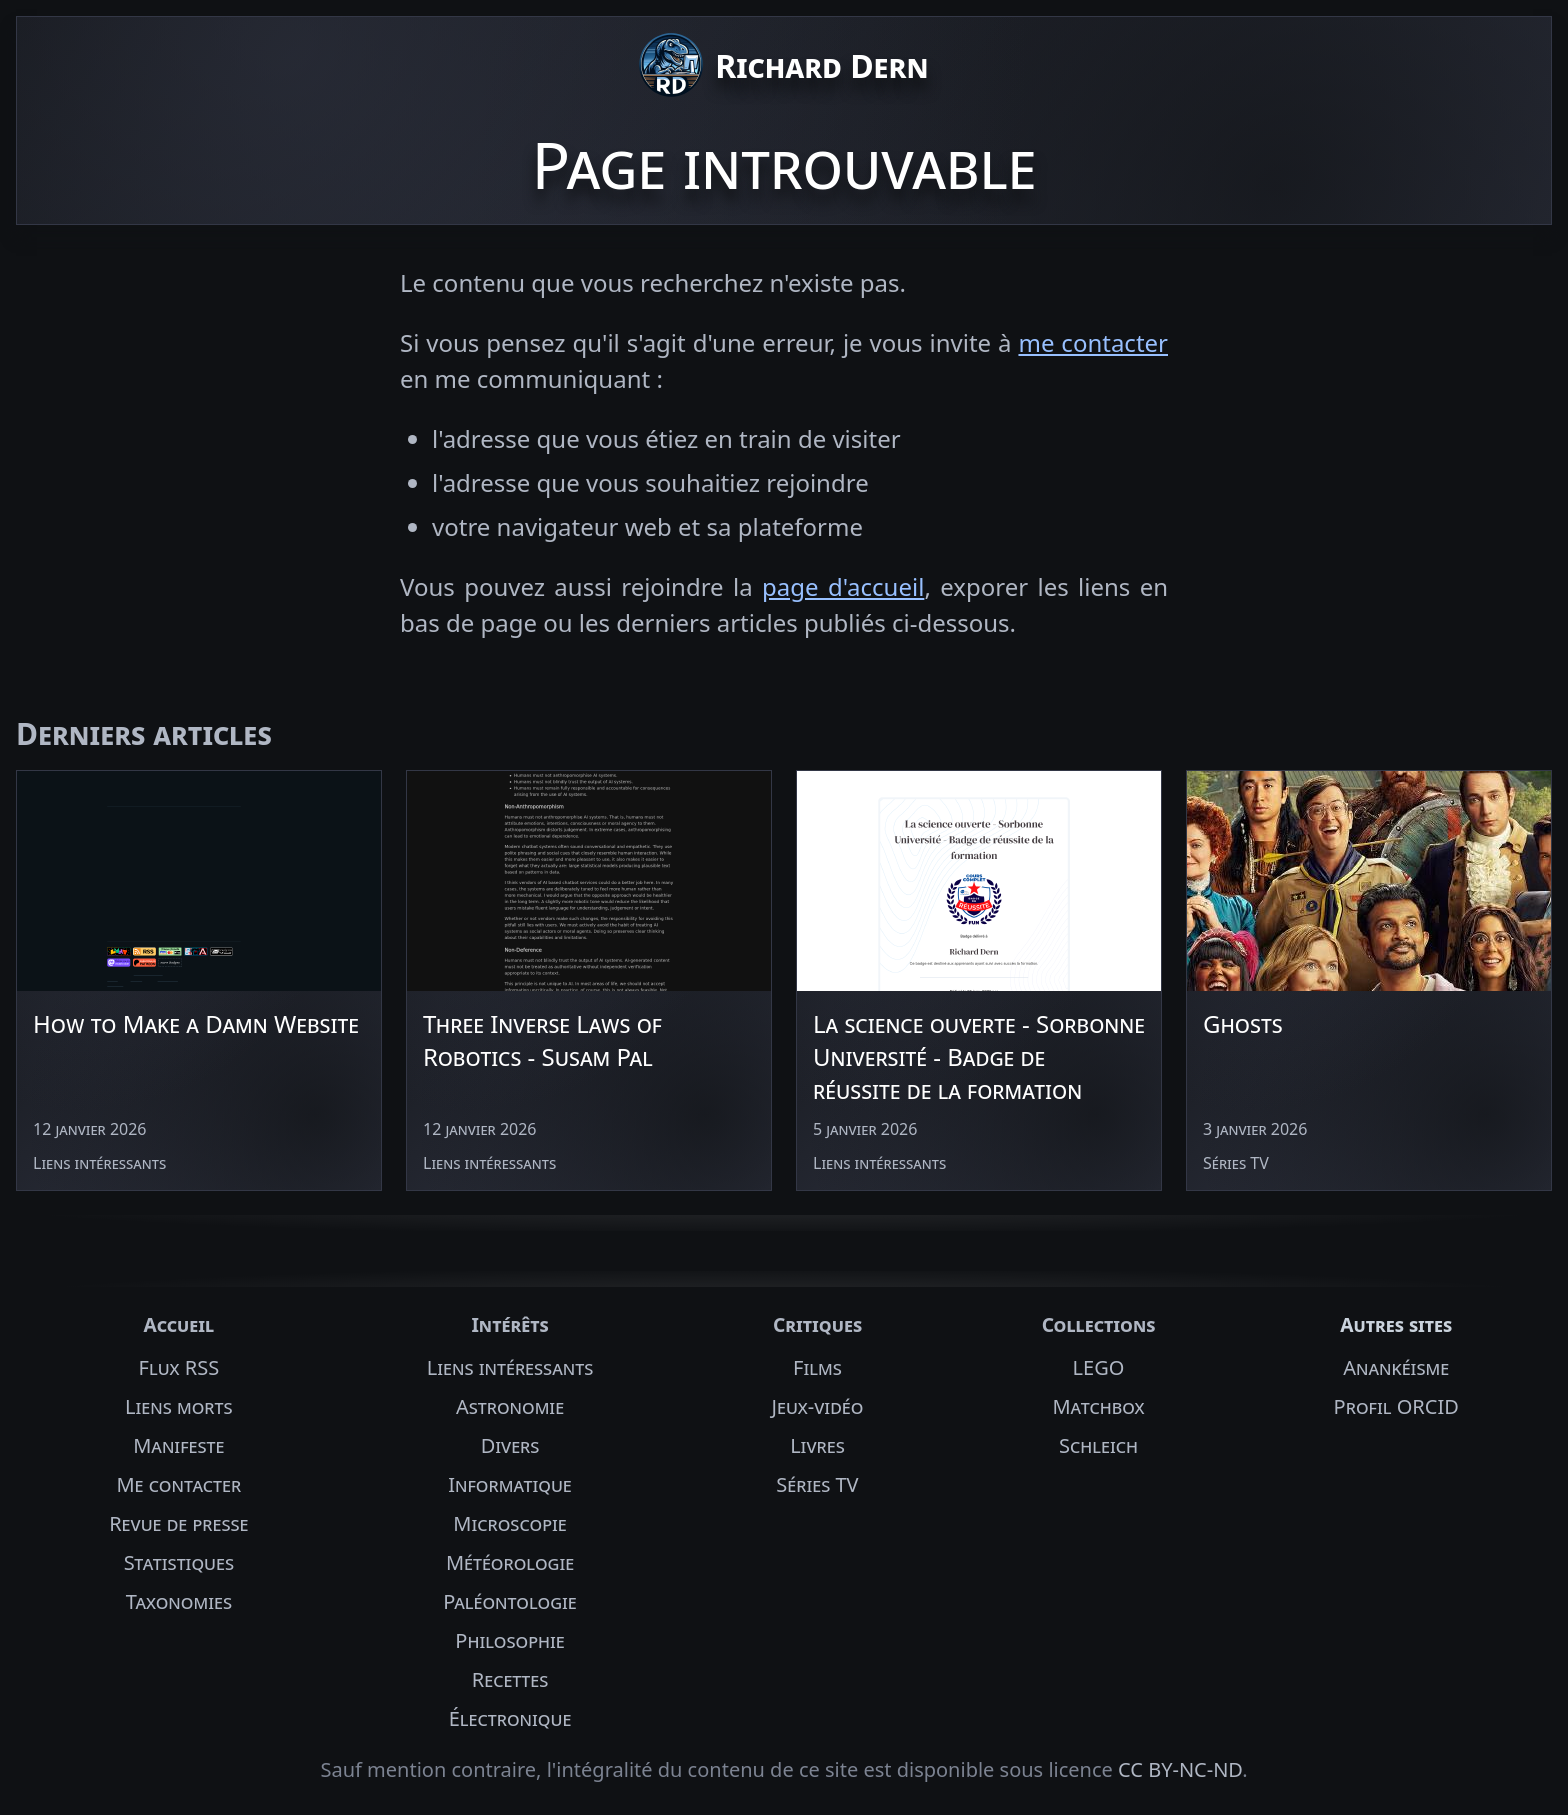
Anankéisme (1396, 1367)
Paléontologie (510, 1601)
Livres (817, 1445)
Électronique (510, 1718)
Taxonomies (179, 1601)
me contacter (1093, 342)
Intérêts (509, 1324)
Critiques (817, 1324)
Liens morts (179, 1406)
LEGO (1099, 1367)
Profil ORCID (1396, 1406)
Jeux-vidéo (818, 1406)
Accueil (178, 1324)
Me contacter (178, 1484)
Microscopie (509, 1523)
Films (817, 1367)
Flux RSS (179, 1367)
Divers (510, 1445)
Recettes (510, 1679)
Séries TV (817, 1484)
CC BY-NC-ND (1180, 1769)
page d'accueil (843, 586)
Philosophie (509, 1640)
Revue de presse (178, 1523)
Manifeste (178, 1445)
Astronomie (510, 1406)
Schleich (1098, 1445)
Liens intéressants (510, 1367)
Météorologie (510, 1562)
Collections (1099, 1324)
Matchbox (1098, 1406)
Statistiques (179, 1562)
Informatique (510, 1484)
